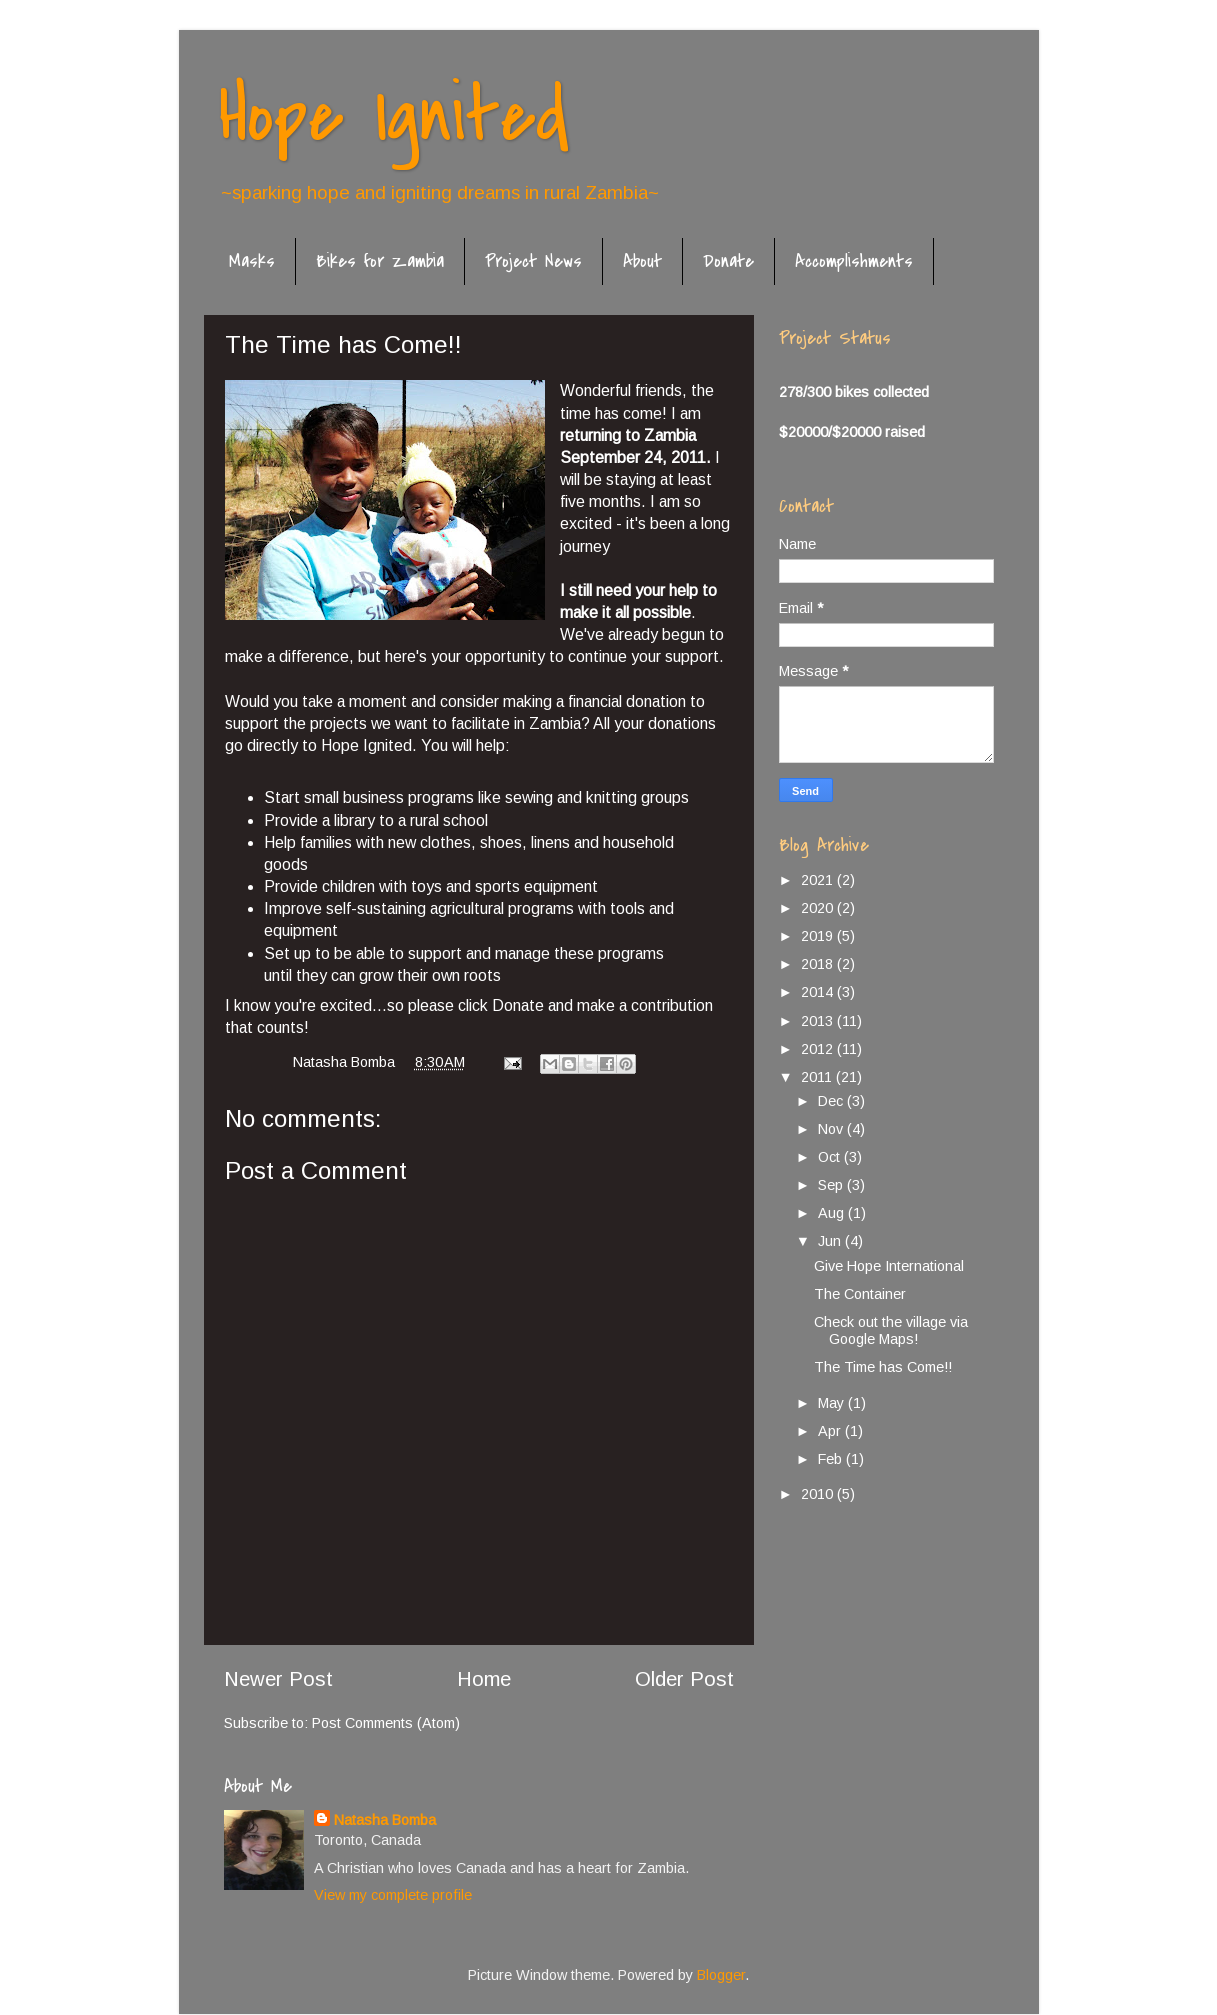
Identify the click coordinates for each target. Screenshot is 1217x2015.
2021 (819, 880)
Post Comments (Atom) (386, 1723)
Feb (832, 1459)
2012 (819, 1049)
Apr (831, 1431)
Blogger (721, 1975)
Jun (831, 1241)
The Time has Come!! (883, 1367)
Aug (833, 1213)
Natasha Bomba (385, 1820)
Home (484, 1679)
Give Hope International (889, 1266)
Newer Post (278, 1679)
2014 (819, 992)
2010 (819, 1494)
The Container (860, 1294)
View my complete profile (393, 1895)
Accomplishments (854, 261)
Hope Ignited (394, 116)
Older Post (684, 1679)
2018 (819, 964)
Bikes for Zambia (380, 261)
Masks (252, 261)
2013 (819, 1021)
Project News (533, 261)
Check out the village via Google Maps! (891, 1330)
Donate (728, 261)
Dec (832, 1101)
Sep (832, 1185)
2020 (819, 908)
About (642, 261)
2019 (819, 936)
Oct (831, 1157)
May (833, 1403)
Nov (832, 1129)
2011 (818, 1077)
